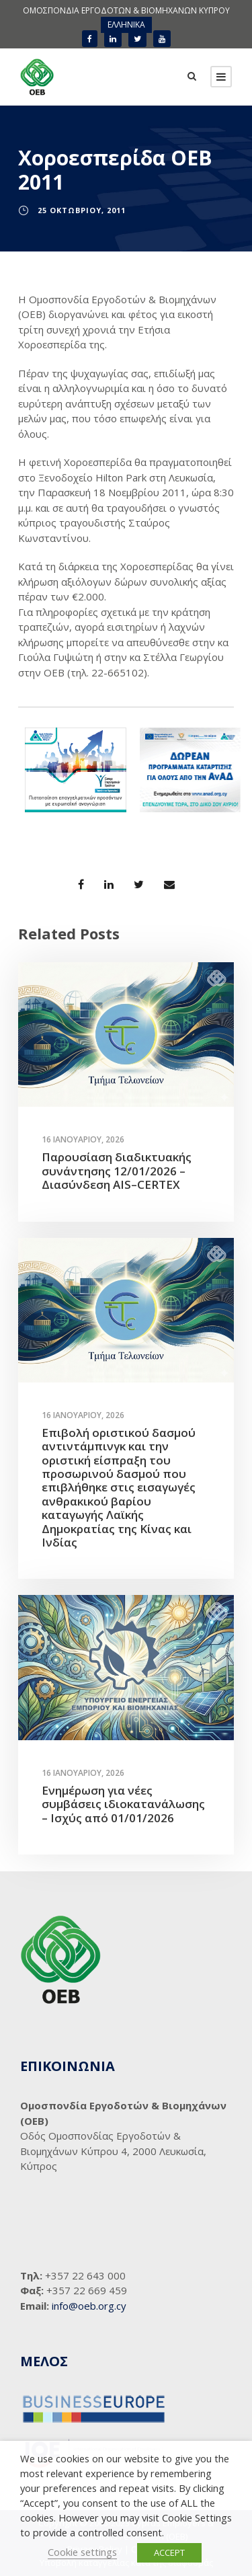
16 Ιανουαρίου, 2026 (83, 1139)
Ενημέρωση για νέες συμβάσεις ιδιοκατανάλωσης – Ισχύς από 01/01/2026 (123, 1804)
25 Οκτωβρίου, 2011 (82, 210)
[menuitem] (126, 25)
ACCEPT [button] (169, 2552)
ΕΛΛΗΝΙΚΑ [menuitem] (126, 24)
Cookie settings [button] (82, 2552)
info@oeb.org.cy (89, 2305)
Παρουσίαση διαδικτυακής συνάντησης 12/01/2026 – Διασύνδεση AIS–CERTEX (117, 1170)
